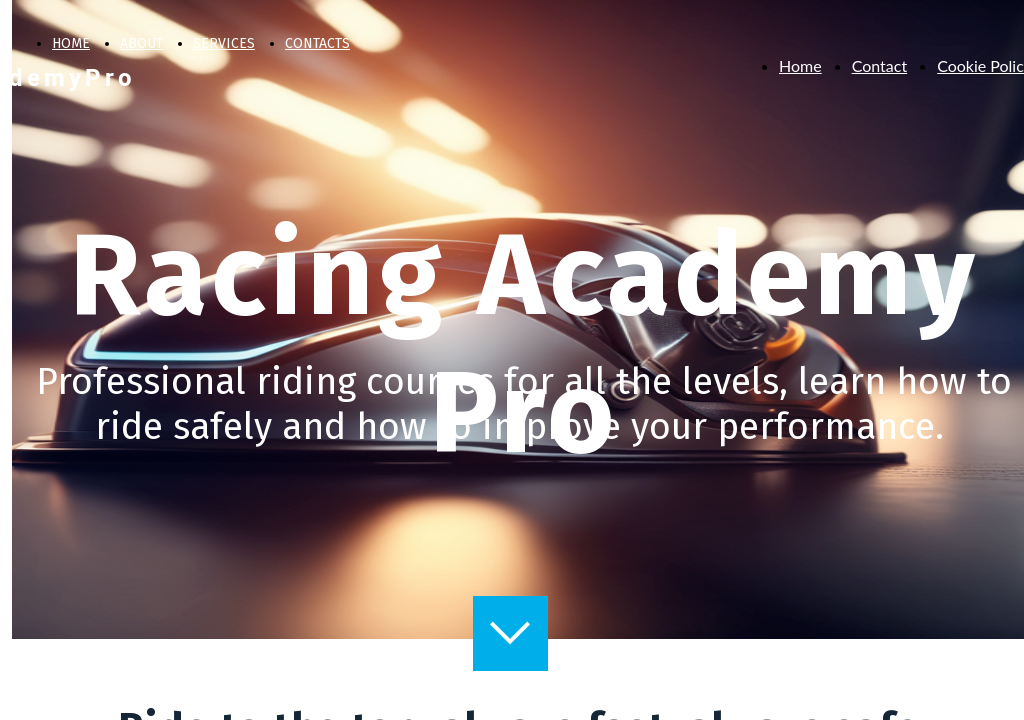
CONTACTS (317, 43)
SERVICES (224, 43)
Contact (879, 65)
